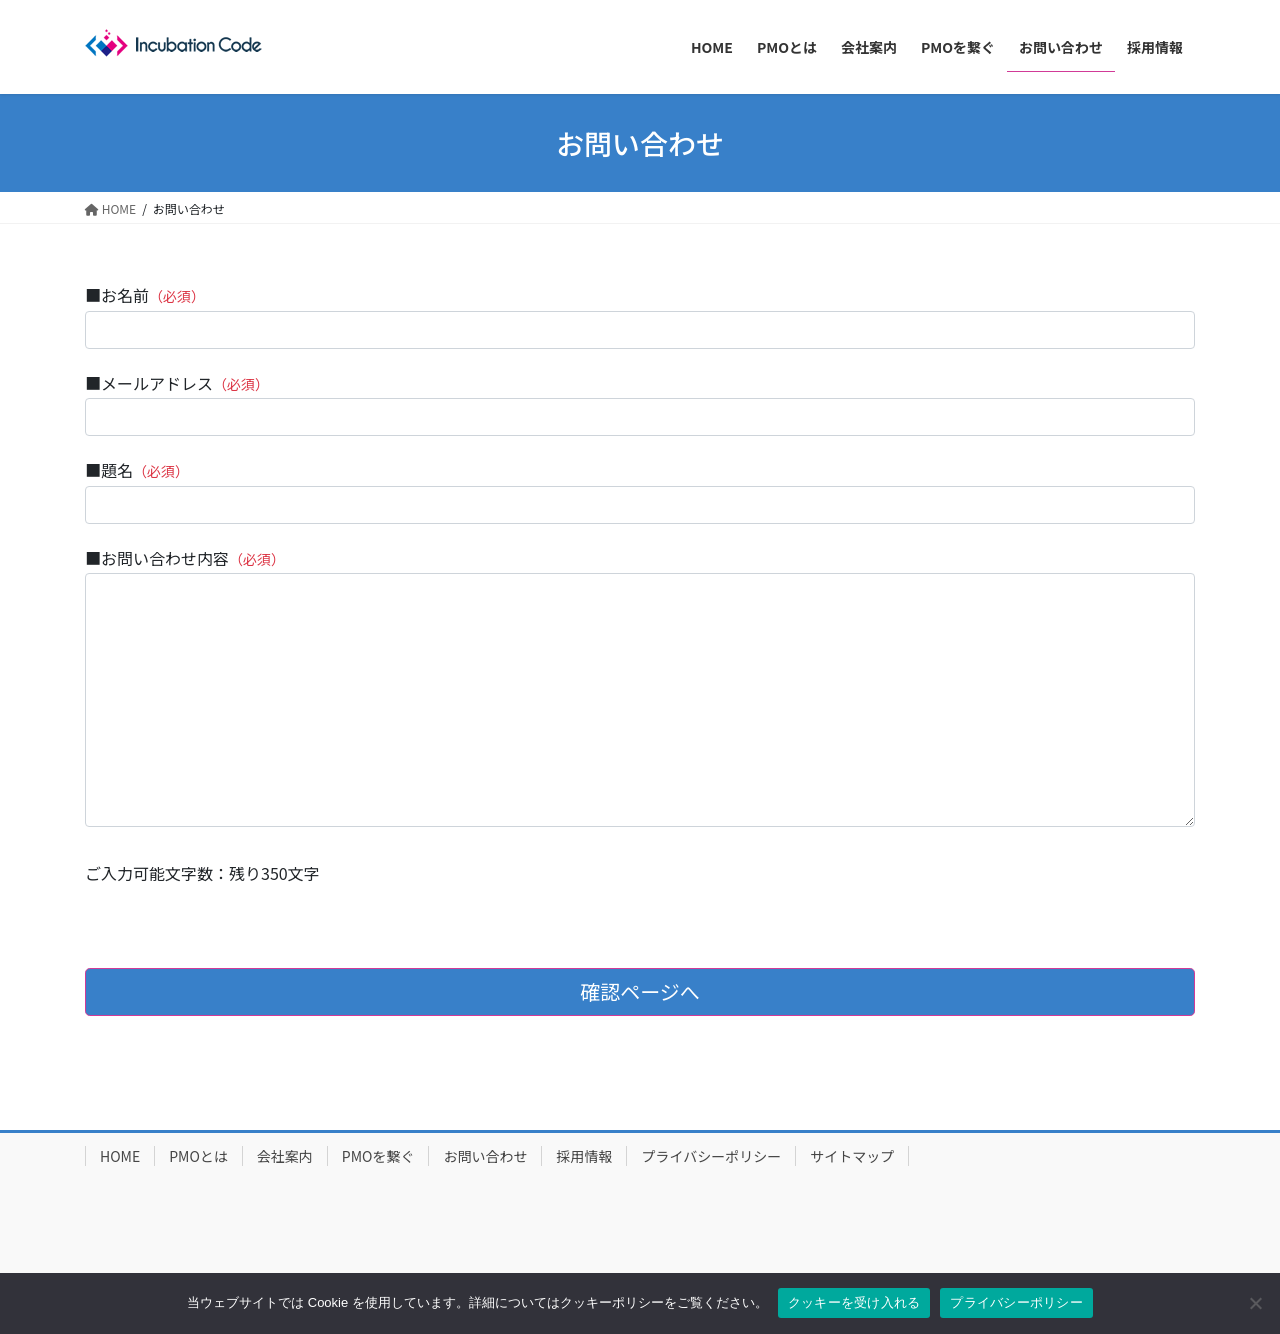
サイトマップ (852, 1156)
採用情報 (584, 1156)
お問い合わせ (485, 1156)
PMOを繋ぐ (378, 1156)
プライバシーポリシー (711, 1156)
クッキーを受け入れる (854, 1302)
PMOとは (198, 1156)
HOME (120, 1156)
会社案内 (285, 1156)
